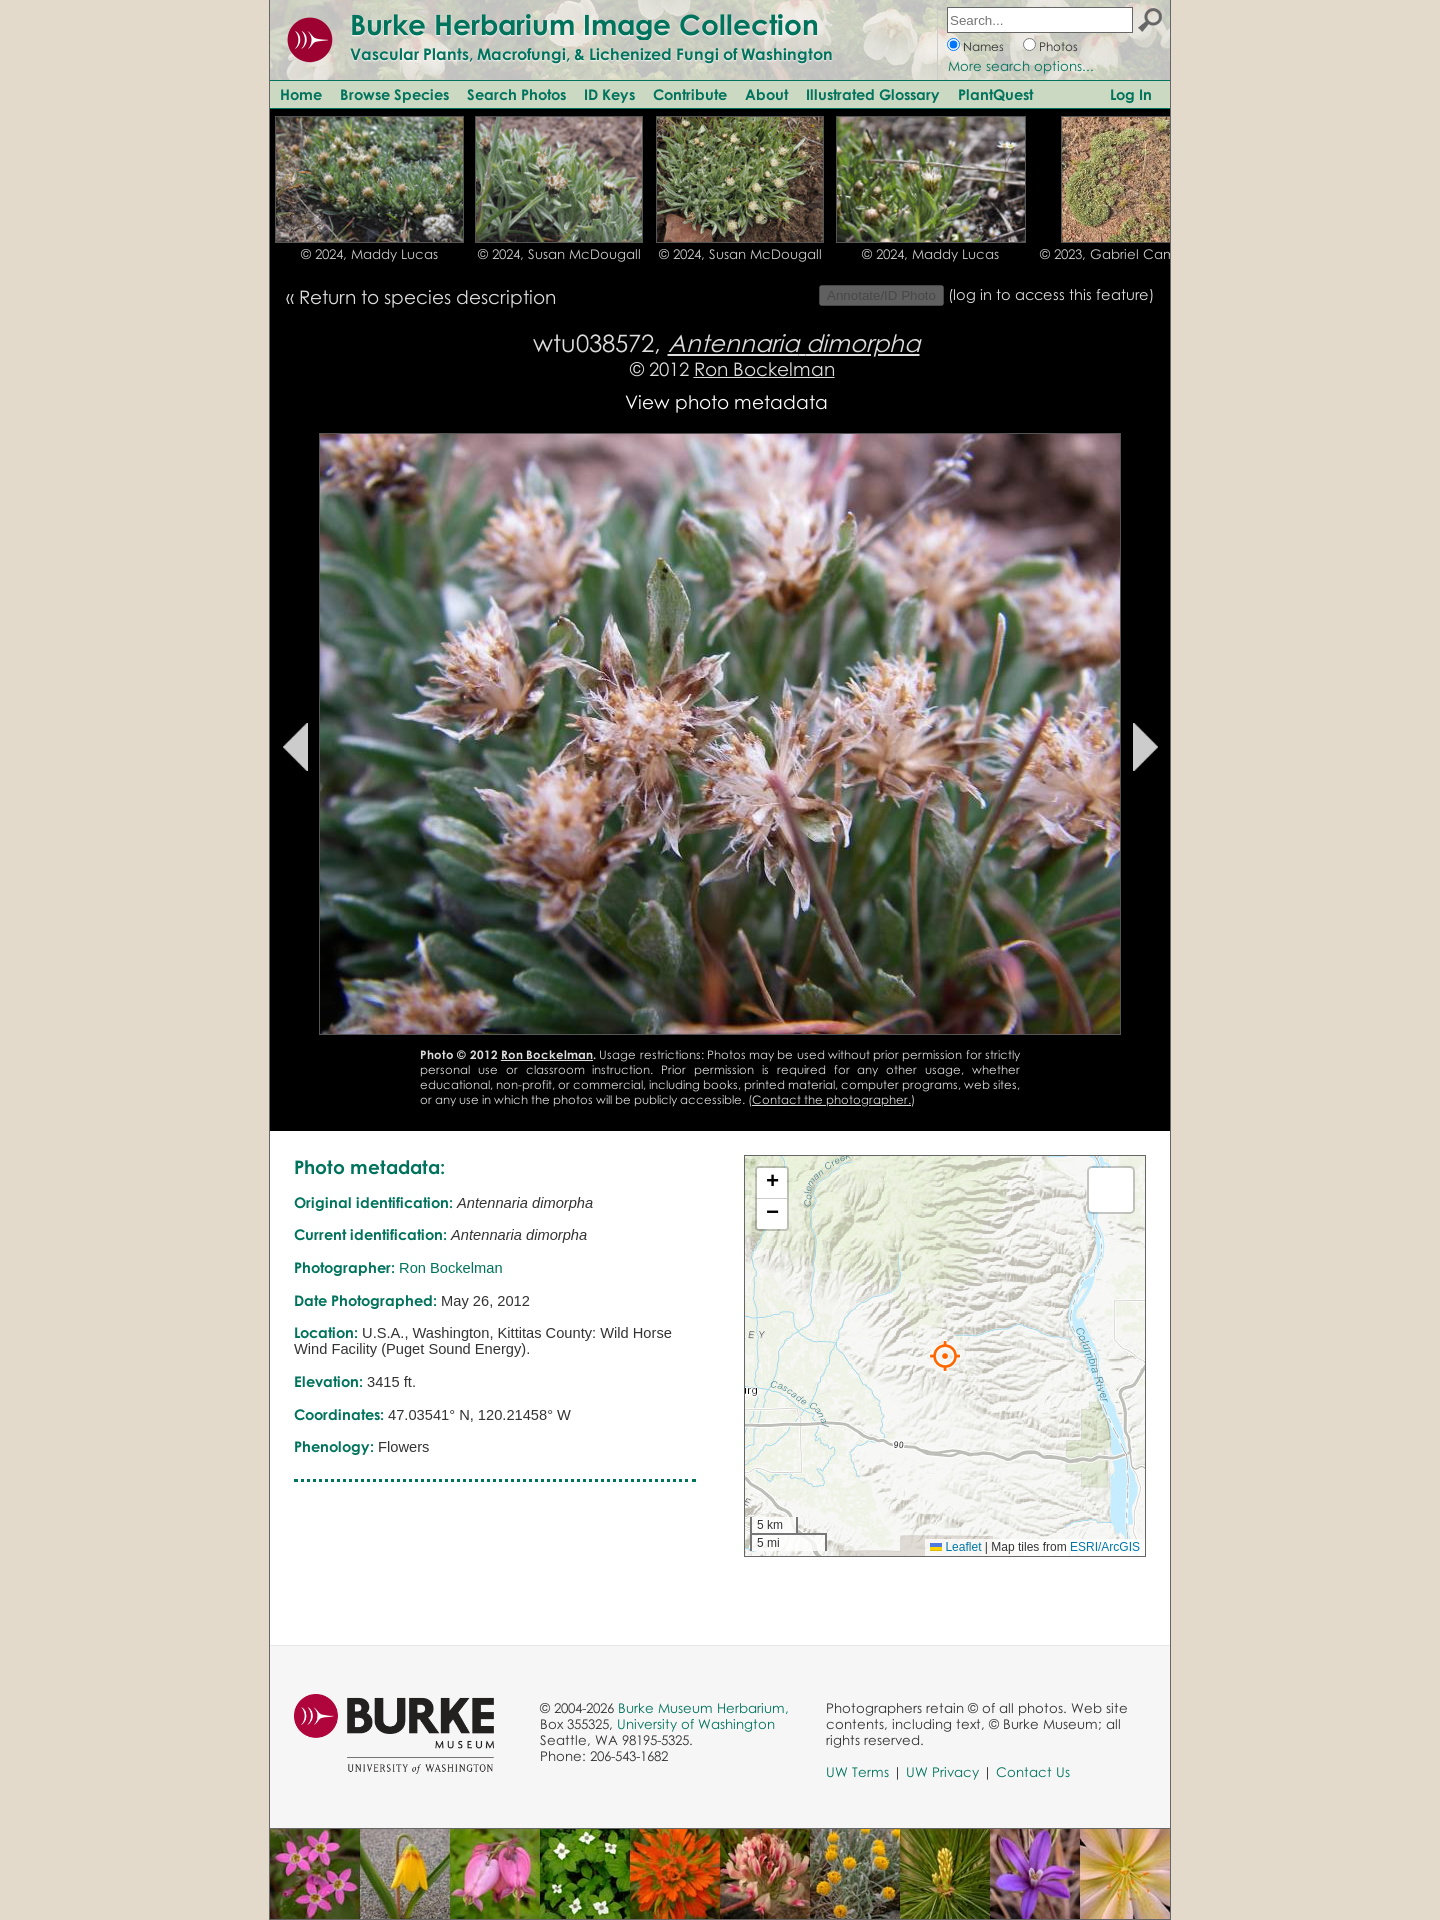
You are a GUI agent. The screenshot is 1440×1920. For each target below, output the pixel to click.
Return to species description (427, 296)
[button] (945, 1356)
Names (983, 46)
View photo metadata (726, 401)
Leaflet (955, 1547)
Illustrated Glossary (873, 94)
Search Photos (516, 94)
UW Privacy (942, 1772)
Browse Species (394, 94)
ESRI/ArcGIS (1105, 1547)
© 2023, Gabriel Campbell (1124, 254)
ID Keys (609, 94)
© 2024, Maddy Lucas (369, 254)
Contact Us (1033, 1772)
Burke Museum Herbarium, (703, 1708)
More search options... (1021, 66)
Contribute (690, 94)
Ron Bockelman (764, 368)
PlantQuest (995, 94)
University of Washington (696, 1724)
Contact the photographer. (831, 1099)
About (766, 94)
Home (301, 94)
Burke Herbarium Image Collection (584, 24)
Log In (1131, 94)
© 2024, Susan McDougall (559, 254)
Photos (1058, 46)
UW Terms (857, 1772)
